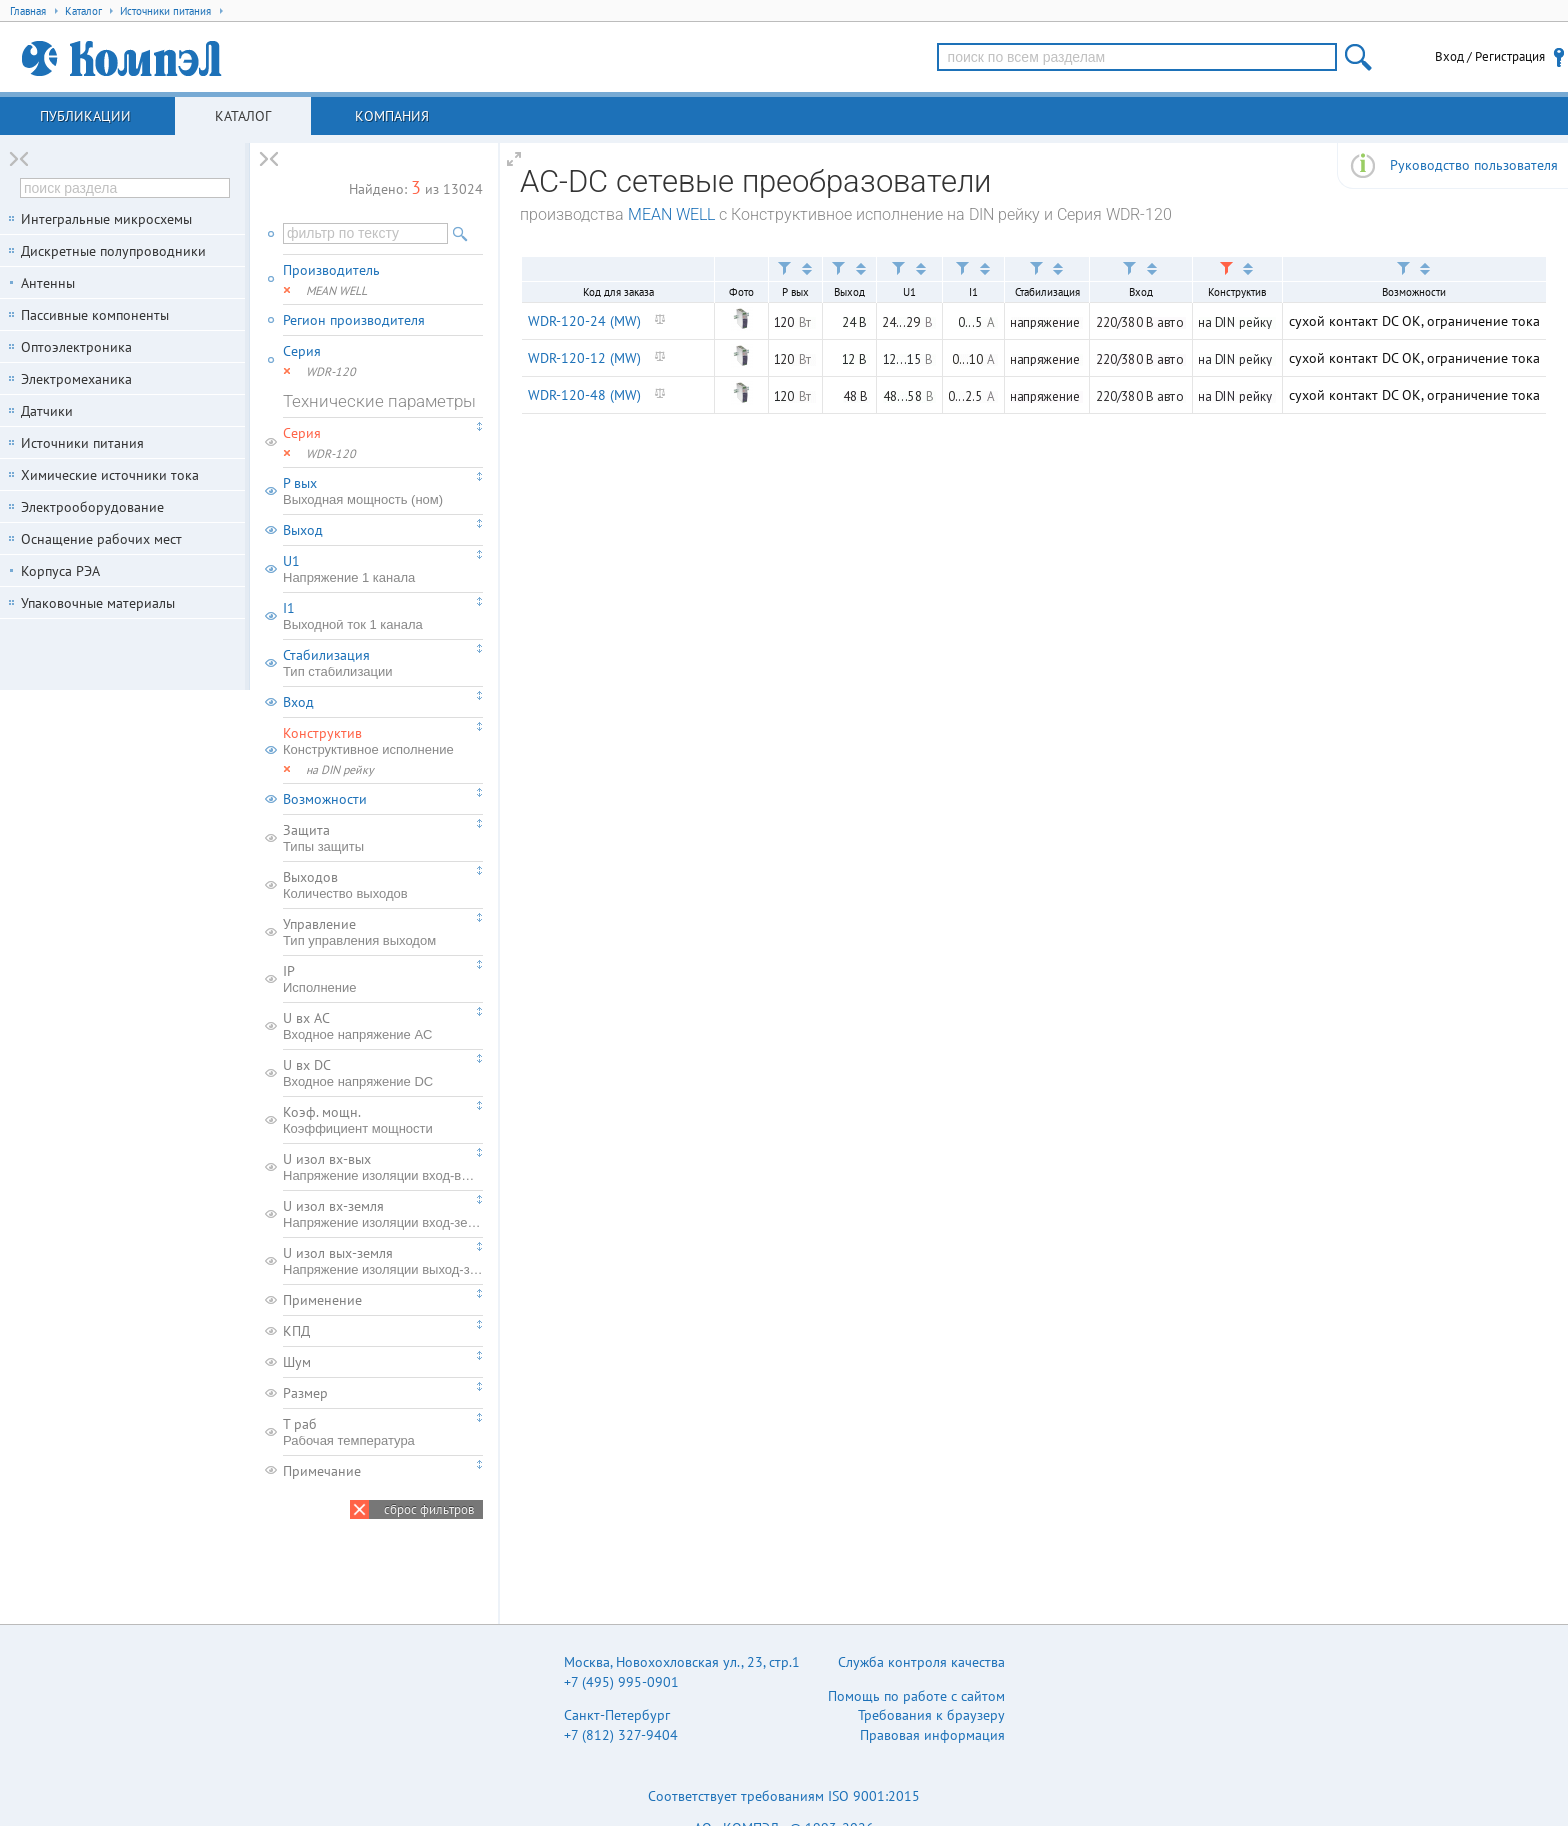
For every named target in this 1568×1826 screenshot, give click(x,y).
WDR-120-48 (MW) (584, 395)
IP (383, 979)
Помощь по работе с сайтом (916, 1696)
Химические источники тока (110, 475)
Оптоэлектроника (76, 347)
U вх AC (383, 1026)
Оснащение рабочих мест (101, 539)
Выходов (383, 885)
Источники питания (82, 443)
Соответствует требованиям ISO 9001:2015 (784, 1796)
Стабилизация (383, 663)
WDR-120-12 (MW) (584, 358)
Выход (303, 530)
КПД (296, 1331)
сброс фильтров (429, 1509)
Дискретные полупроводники (113, 251)
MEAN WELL (671, 214)
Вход (298, 702)
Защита (383, 838)
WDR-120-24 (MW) (584, 321)
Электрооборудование (92, 507)
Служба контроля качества (921, 1662)
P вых (383, 491)
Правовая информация (932, 1735)
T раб (383, 1432)
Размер (305, 1393)
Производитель (331, 270)
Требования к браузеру (931, 1715)
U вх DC (383, 1073)
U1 (383, 569)
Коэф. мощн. (383, 1120)
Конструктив (383, 741)
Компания (392, 116)
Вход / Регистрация (1490, 56)
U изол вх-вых (383, 1167)
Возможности (325, 799)
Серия (302, 351)
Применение (322, 1300)
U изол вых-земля (383, 1261)
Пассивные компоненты (95, 315)
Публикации (85, 116)
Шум (297, 1362)
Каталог (243, 116)
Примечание (322, 1471)
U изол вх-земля (383, 1214)
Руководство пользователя (1474, 165)
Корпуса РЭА (60, 571)
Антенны (48, 283)
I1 (383, 616)
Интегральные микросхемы (106, 219)
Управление (383, 932)
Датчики (47, 411)
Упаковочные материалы (98, 603)
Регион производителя (354, 320)
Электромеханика (76, 379)
